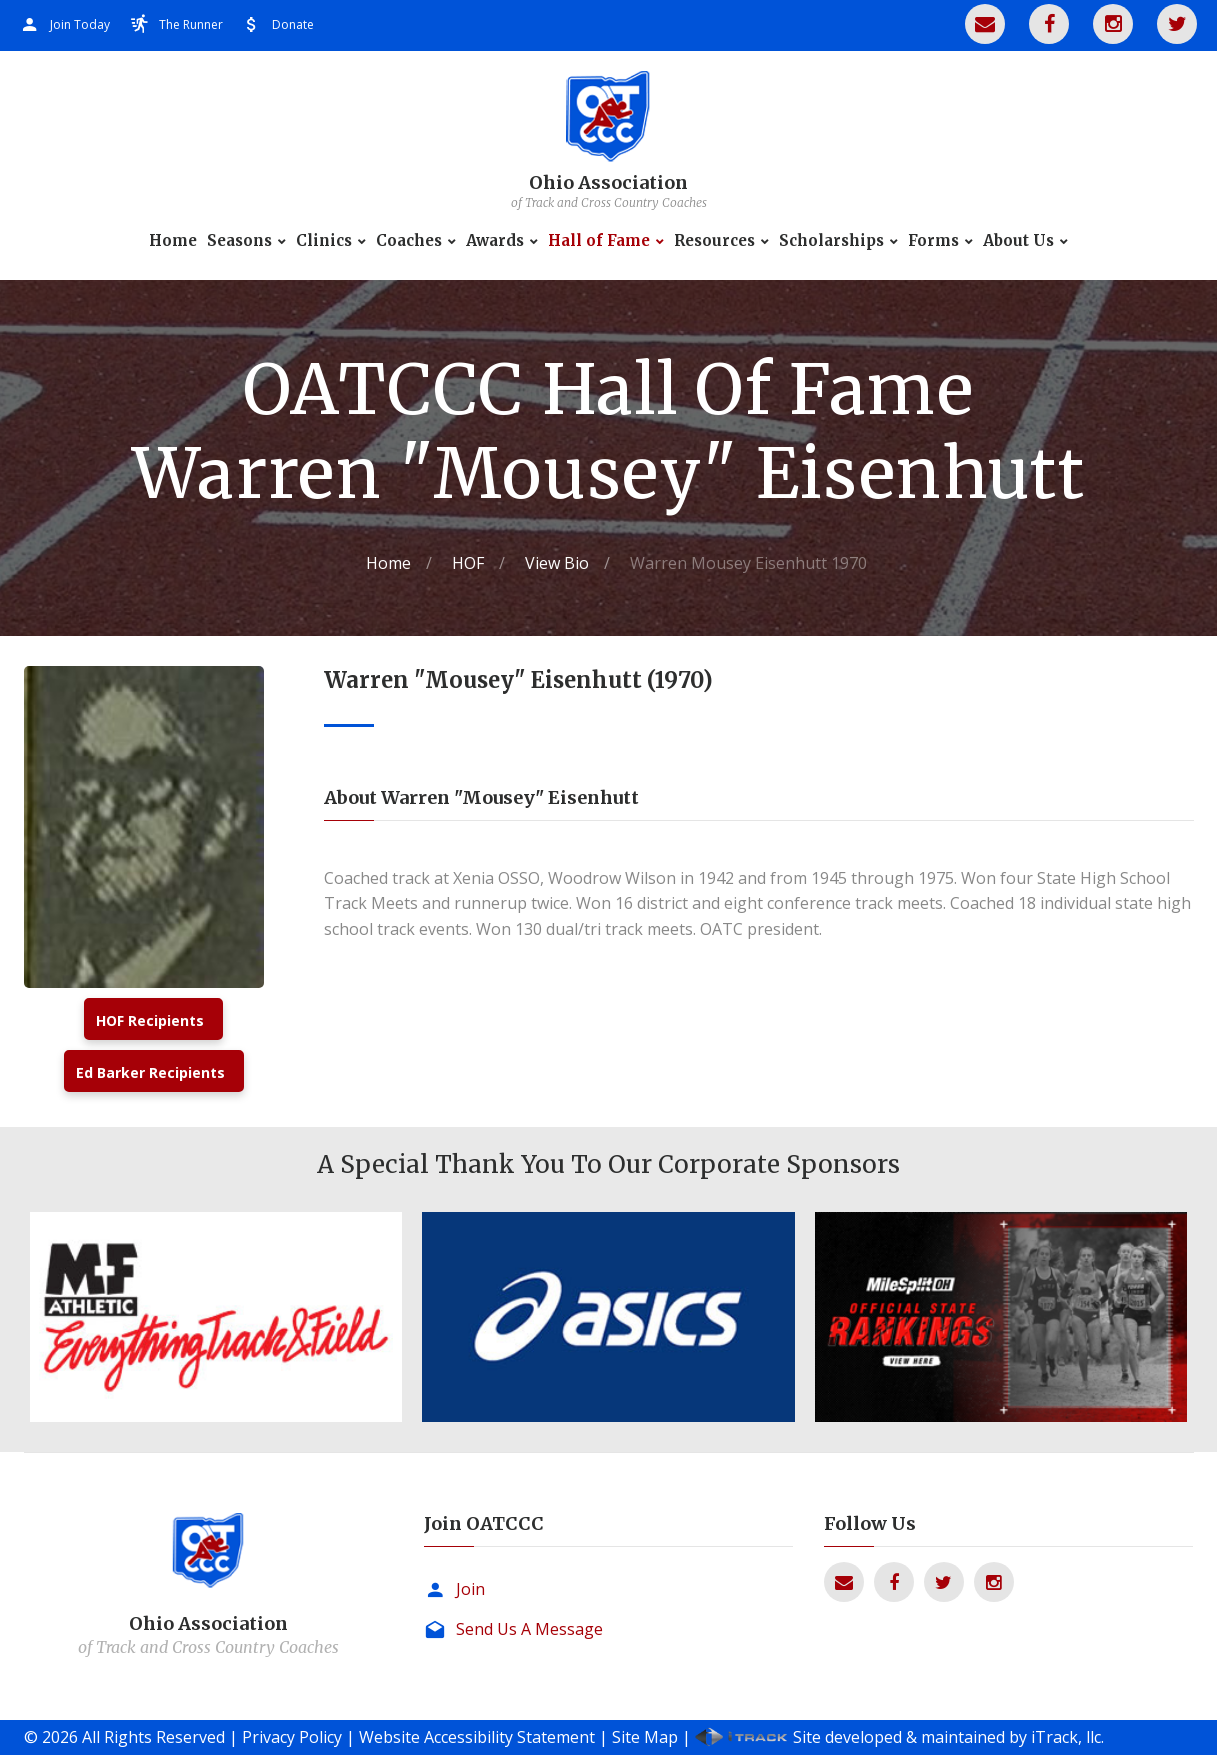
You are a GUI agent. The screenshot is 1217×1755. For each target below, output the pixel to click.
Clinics (324, 241)
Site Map (645, 1737)
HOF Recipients (150, 1020)
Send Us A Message (529, 1629)
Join (470, 1589)
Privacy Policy (292, 1737)
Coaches (409, 241)
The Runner (191, 24)
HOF (468, 563)
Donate (293, 24)
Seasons (239, 241)
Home (173, 241)
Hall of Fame (599, 241)
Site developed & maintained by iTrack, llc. (948, 1737)
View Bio (557, 563)
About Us (1018, 241)
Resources (714, 241)
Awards (495, 241)
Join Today (80, 24)
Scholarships (831, 241)
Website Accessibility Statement (477, 1737)
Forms (933, 241)
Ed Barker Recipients (150, 1072)
